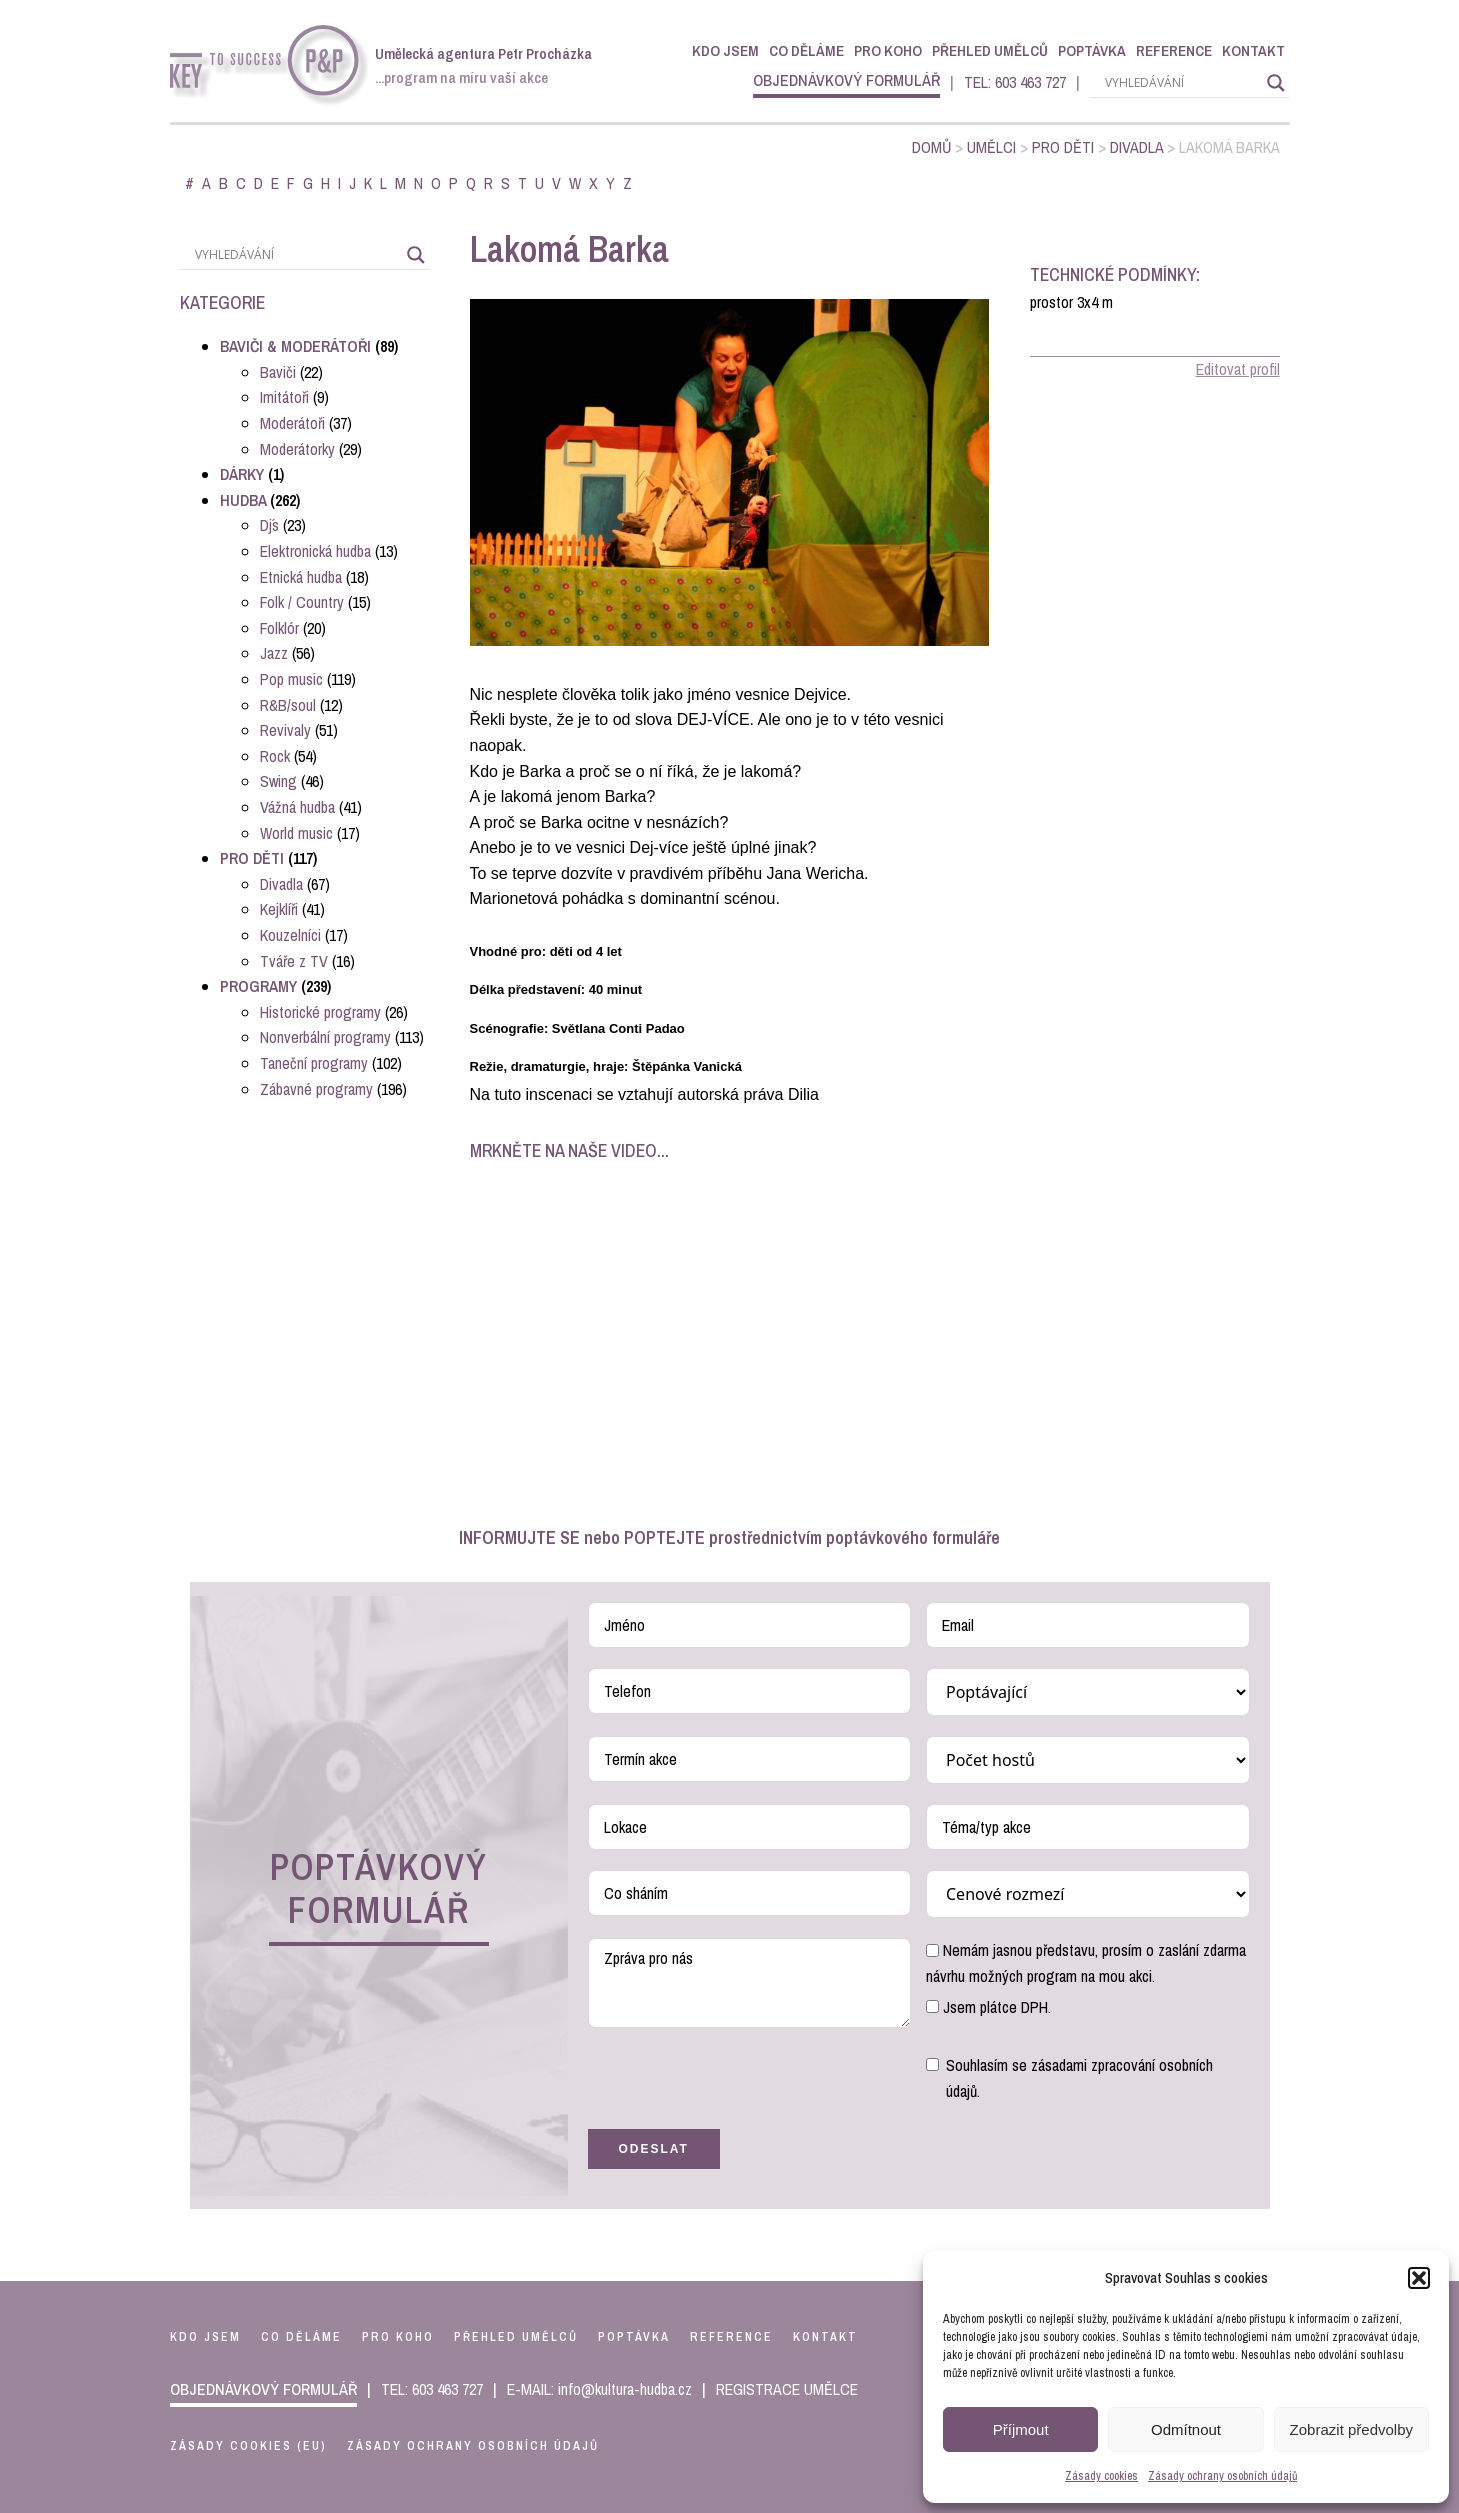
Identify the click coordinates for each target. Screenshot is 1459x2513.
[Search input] (1181, 83)
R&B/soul (288, 705)
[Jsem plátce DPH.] (932, 2006)
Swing (278, 781)
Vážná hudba (297, 807)
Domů (931, 147)
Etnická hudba (301, 577)
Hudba (243, 500)
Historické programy (320, 1012)
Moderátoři (292, 423)
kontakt (825, 2337)
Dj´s (269, 525)
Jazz (274, 653)
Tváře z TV (294, 961)
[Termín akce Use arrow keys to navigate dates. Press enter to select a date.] (750, 1759)
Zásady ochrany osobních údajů (1222, 2476)
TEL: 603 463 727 (1015, 82)
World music (296, 833)
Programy (258, 986)
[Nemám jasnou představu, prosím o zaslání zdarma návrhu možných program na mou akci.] (932, 1950)
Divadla (1136, 147)
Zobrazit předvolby (1351, 2429)
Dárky (242, 474)
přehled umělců (516, 2337)
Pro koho (888, 50)
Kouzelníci (290, 935)
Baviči (278, 372)
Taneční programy (314, 1063)
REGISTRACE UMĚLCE (787, 2389)
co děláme (301, 2337)
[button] (1419, 2278)
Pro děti (1063, 147)
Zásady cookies (1101, 2476)
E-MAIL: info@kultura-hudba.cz (599, 2389)
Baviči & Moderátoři (295, 346)
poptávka (634, 2337)
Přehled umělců (990, 50)
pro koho (398, 2337)
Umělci (991, 147)
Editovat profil (1238, 369)
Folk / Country (302, 602)
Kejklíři (279, 909)
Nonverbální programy (325, 1037)
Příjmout (1021, 2429)
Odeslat (654, 2149)
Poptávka (1092, 50)
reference (731, 2337)
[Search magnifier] (1276, 83)
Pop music (291, 679)
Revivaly (285, 730)
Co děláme (806, 50)
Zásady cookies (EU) (248, 2446)
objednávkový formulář (846, 80)
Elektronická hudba (315, 551)
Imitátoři (284, 397)
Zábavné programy (316, 1089)
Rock (275, 756)
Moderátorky (297, 449)
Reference (1174, 50)
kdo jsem (205, 2337)
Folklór (279, 628)
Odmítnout (1186, 2429)
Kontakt (1253, 50)
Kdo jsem (725, 50)
